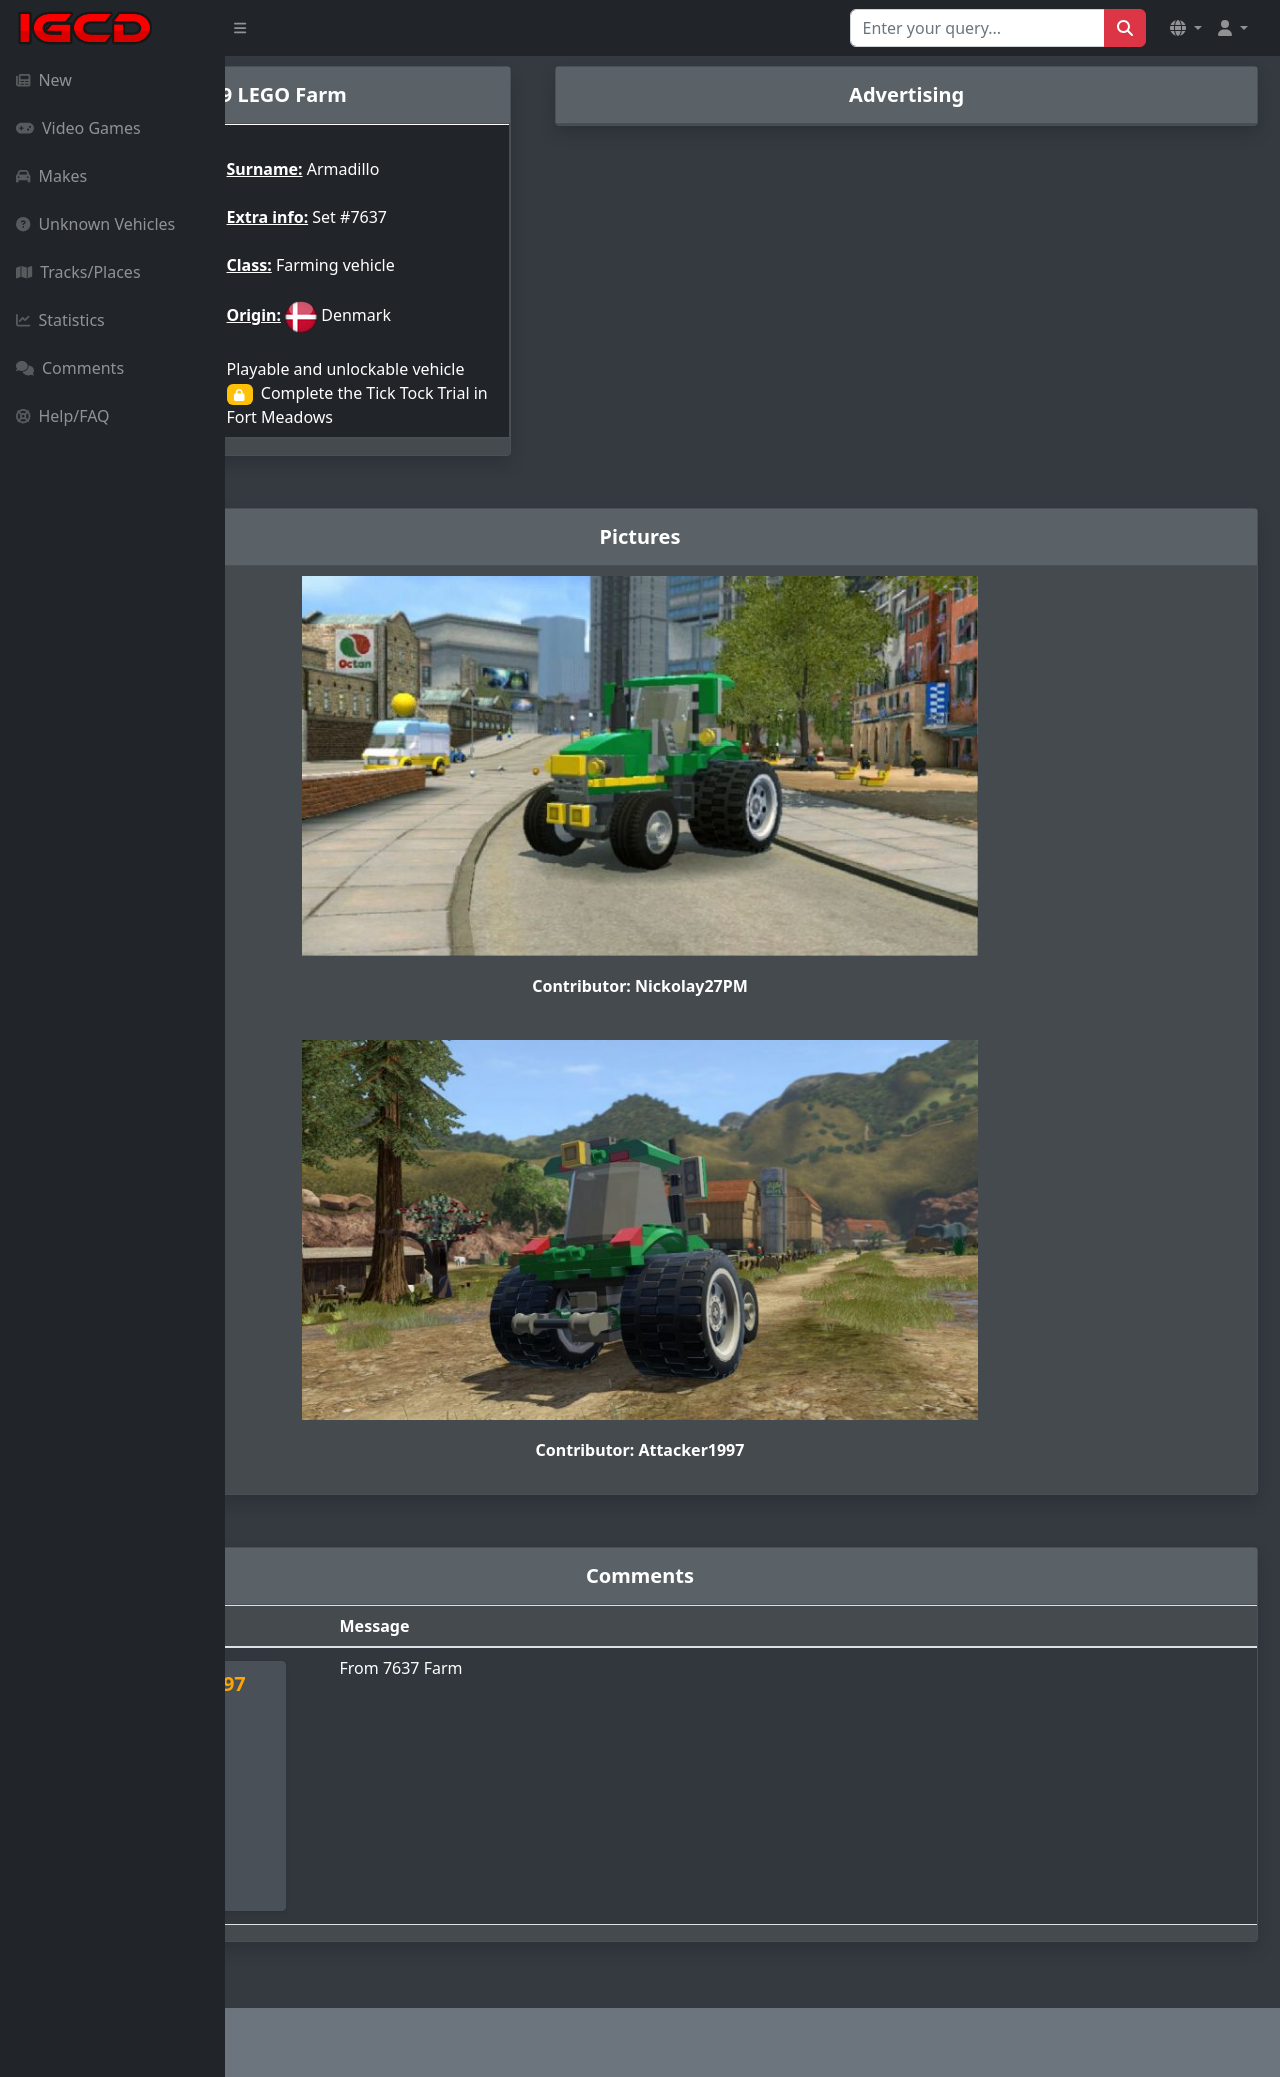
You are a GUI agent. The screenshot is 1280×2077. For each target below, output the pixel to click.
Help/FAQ (63, 416)
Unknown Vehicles (95, 224)
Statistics (60, 320)
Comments (70, 368)
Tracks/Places (78, 272)
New (44, 80)
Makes (51, 176)
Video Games (78, 128)
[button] (1186, 28)
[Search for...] (977, 28)
